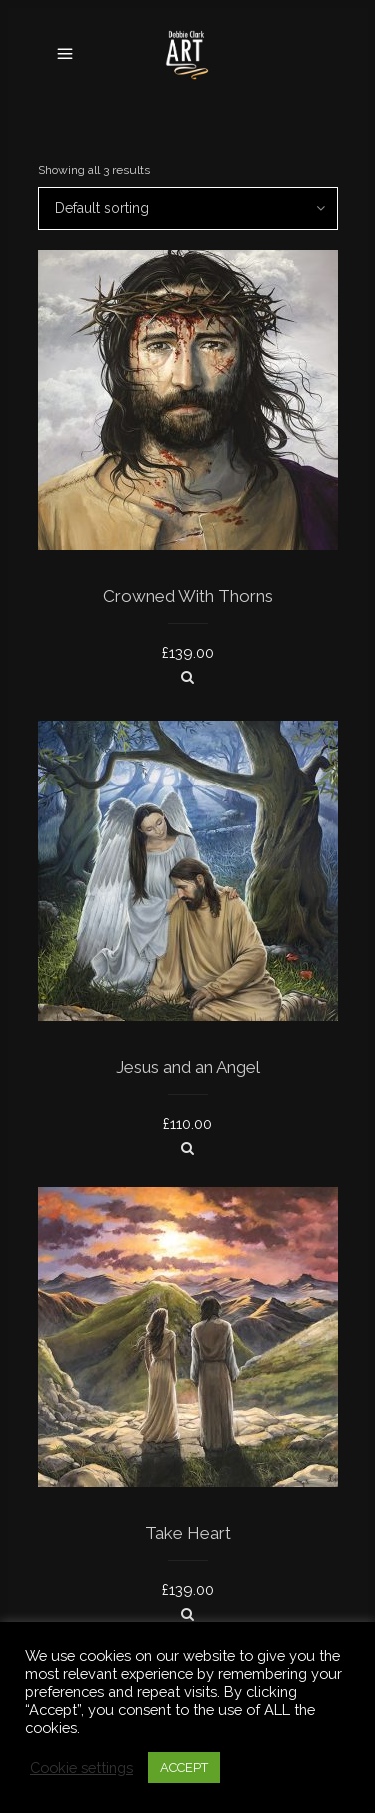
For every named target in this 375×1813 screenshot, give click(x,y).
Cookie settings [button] (81, 1767)
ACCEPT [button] (184, 1767)
